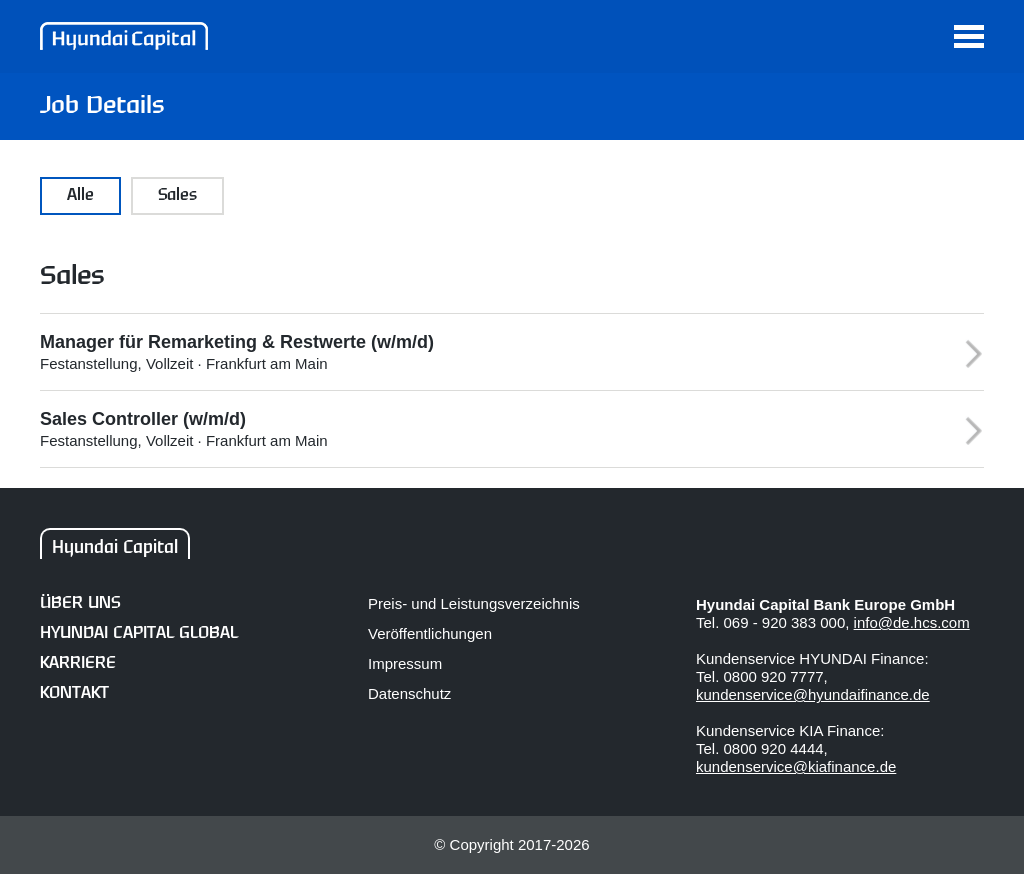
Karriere (78, 663)
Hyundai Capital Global (139, 633)
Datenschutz (409, 693)
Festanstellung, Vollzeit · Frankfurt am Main (487, 352)
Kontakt (74, 693)
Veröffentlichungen (430, 633)
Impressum (405, 663)
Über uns (80, 603)
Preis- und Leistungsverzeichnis (474, 603)
